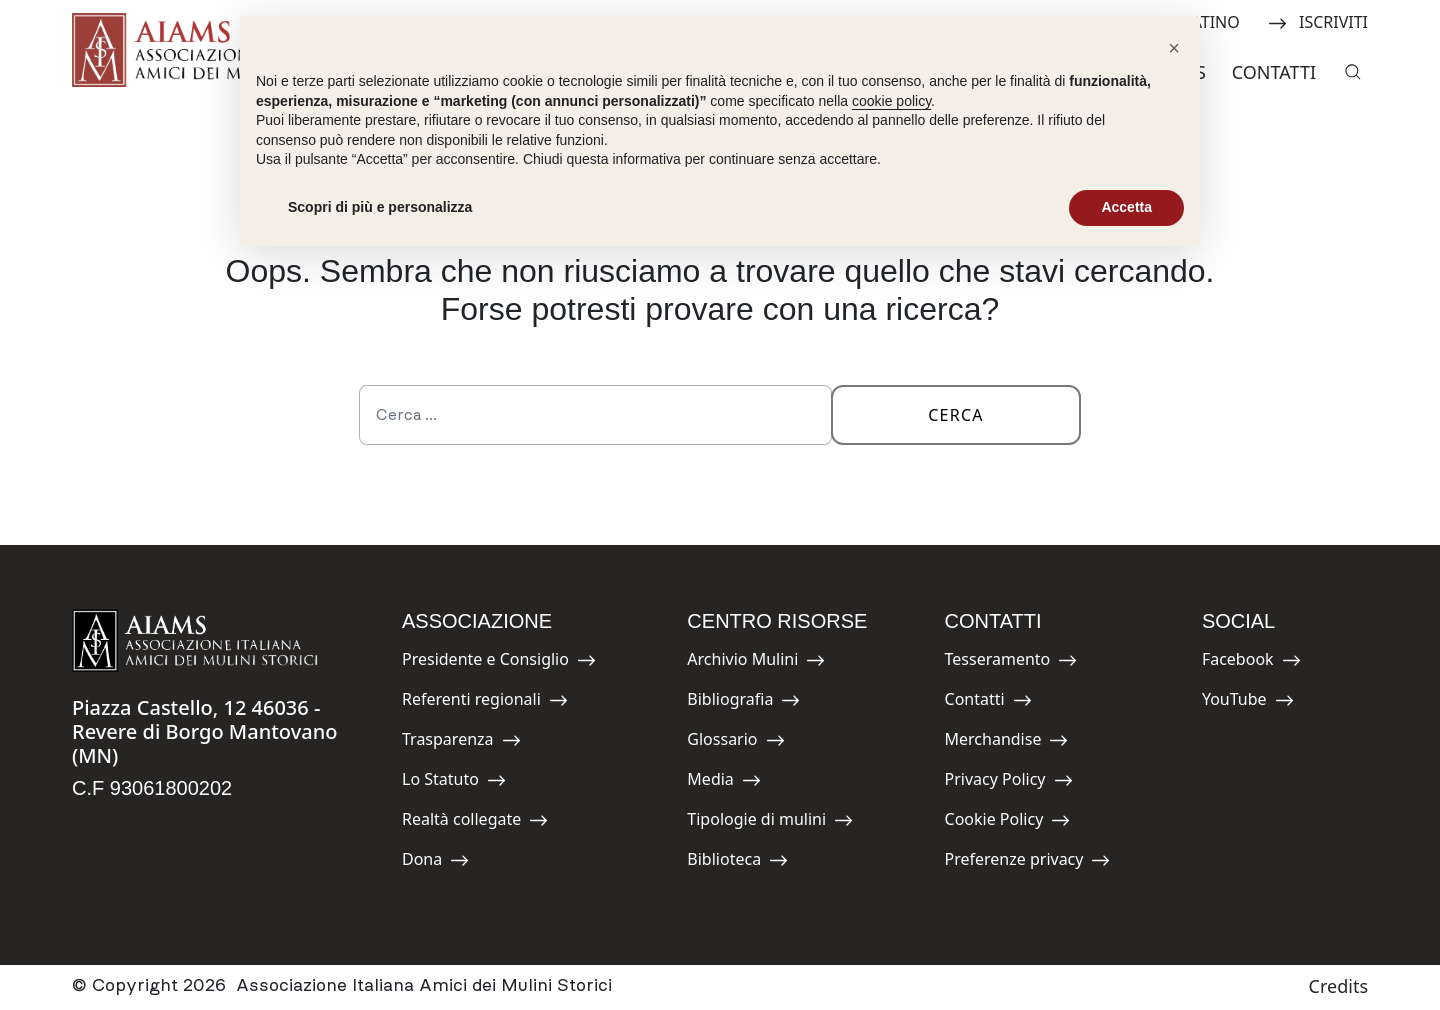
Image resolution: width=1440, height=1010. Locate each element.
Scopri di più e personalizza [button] (380, 207)
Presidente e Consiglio (499, 662)
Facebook (1251, 662)
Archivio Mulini (756, 662)
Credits (1338, 986)
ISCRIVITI (1318, 20)
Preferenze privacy (1028, 862)
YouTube (1248, 702)
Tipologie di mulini (770, 822)
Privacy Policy (1009, 782)
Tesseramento (1011, 662)
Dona (447, 862)
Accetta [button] (1126, 207)
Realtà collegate (475, 822)
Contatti (1274, 72)
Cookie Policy (1008, 822)
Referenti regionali (485, 702)
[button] (1174, 48)
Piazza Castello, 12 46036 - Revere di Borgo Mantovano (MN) (204, 731)
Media (732, 782)
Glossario (735, 742)
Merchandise (1007, 742)
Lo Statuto (454, 782)
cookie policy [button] (891, 101)
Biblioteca (737, 862)
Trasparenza (461, 742)
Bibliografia (743, 702)
